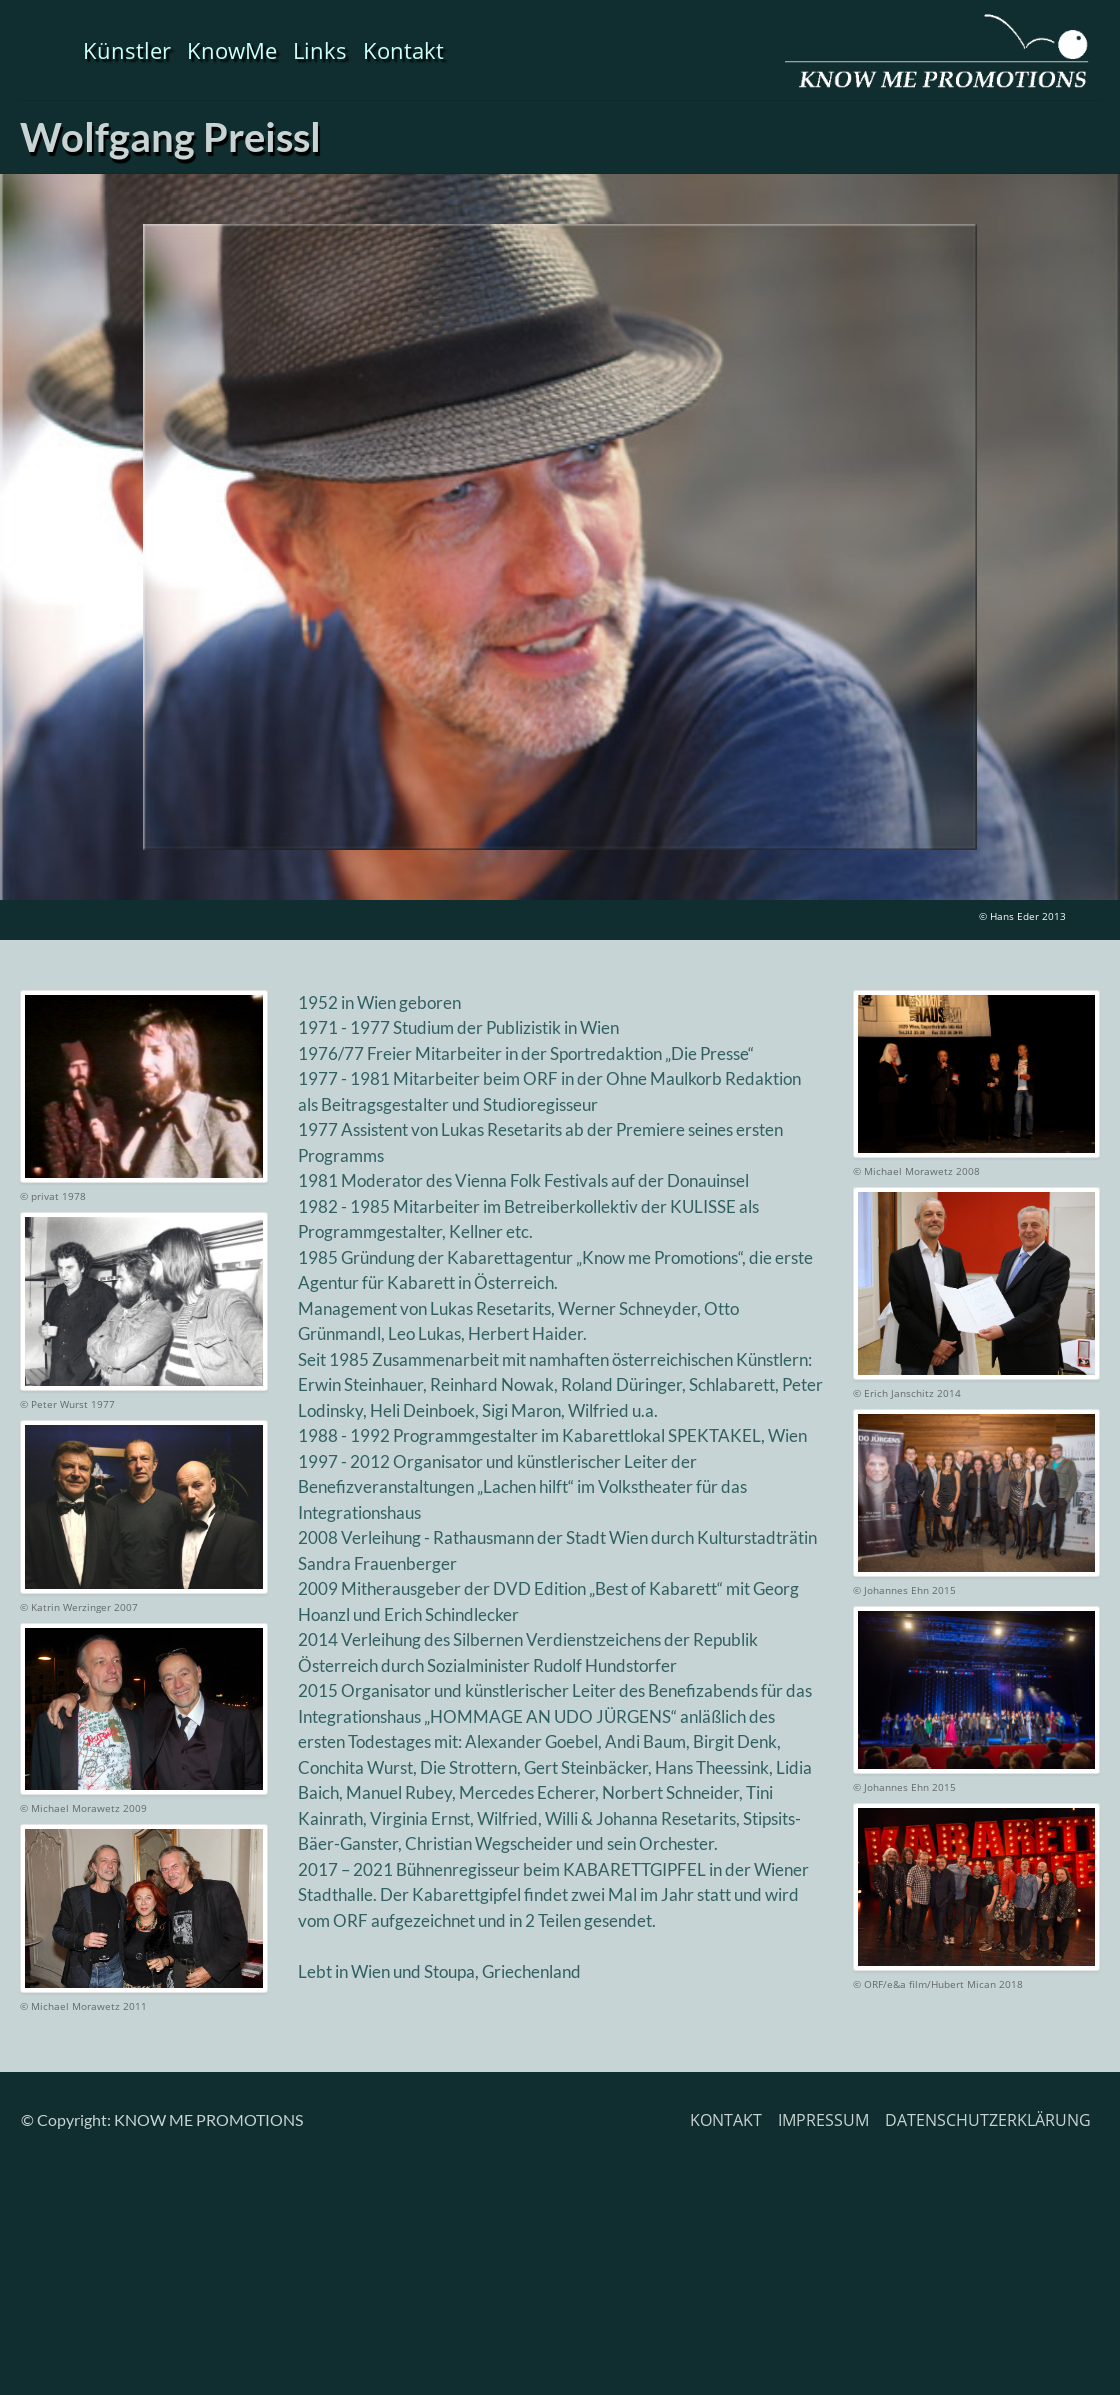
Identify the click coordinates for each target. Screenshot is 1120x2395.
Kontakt (403, 50)
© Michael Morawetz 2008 (916, 1171)
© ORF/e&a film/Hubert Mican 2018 (938, 1984)
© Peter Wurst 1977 (67, 1404)
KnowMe (232, 50)
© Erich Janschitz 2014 (907, 1393)
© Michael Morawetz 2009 (83, 1808)
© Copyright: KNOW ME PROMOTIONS (162, 2119)
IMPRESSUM (823, 2120)
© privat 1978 (53, 1196)
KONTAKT (726, 2120)
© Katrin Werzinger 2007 (79, 1607)
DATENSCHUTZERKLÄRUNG (988, 2120)
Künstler (127, 50)
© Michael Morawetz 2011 (83, 2006)
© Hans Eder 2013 (1022, 916)
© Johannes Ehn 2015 (904, 1590)
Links (320, 50)
